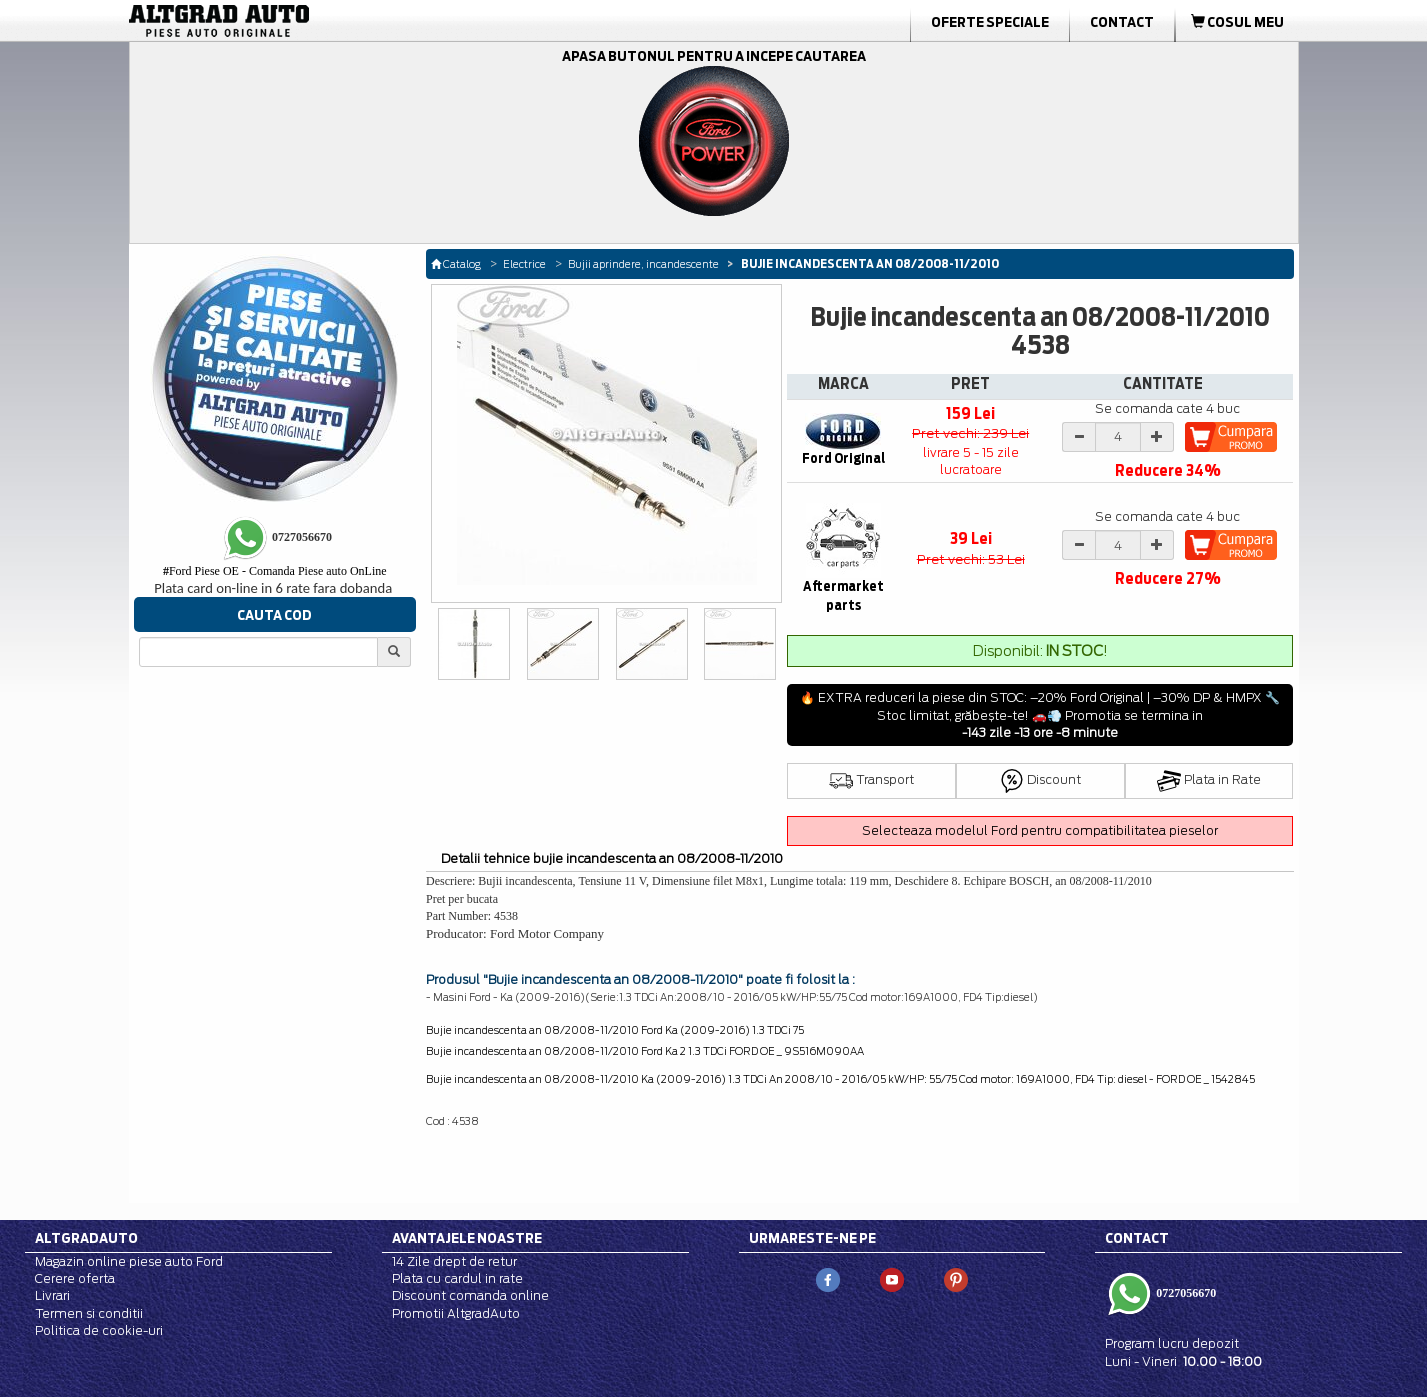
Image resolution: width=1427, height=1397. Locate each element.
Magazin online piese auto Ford (129, 1261)
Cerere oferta (75, 1278)
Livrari (52, 1295)
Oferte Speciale (990, 22)
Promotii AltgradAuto (456, 1313)
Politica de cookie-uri (99, 1330)
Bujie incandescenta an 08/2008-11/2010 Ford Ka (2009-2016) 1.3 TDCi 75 (615, 1030)
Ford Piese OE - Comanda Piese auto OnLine (275, 571)
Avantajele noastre (467, 1238)
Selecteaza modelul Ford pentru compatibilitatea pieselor (1040, 830)
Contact (1122, 22)
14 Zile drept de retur (454, 1261)
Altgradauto (86, 1238)
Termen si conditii (89, 1313)
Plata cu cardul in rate (457, 1278)
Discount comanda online (470, 1295)
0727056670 (1184, 1293)
